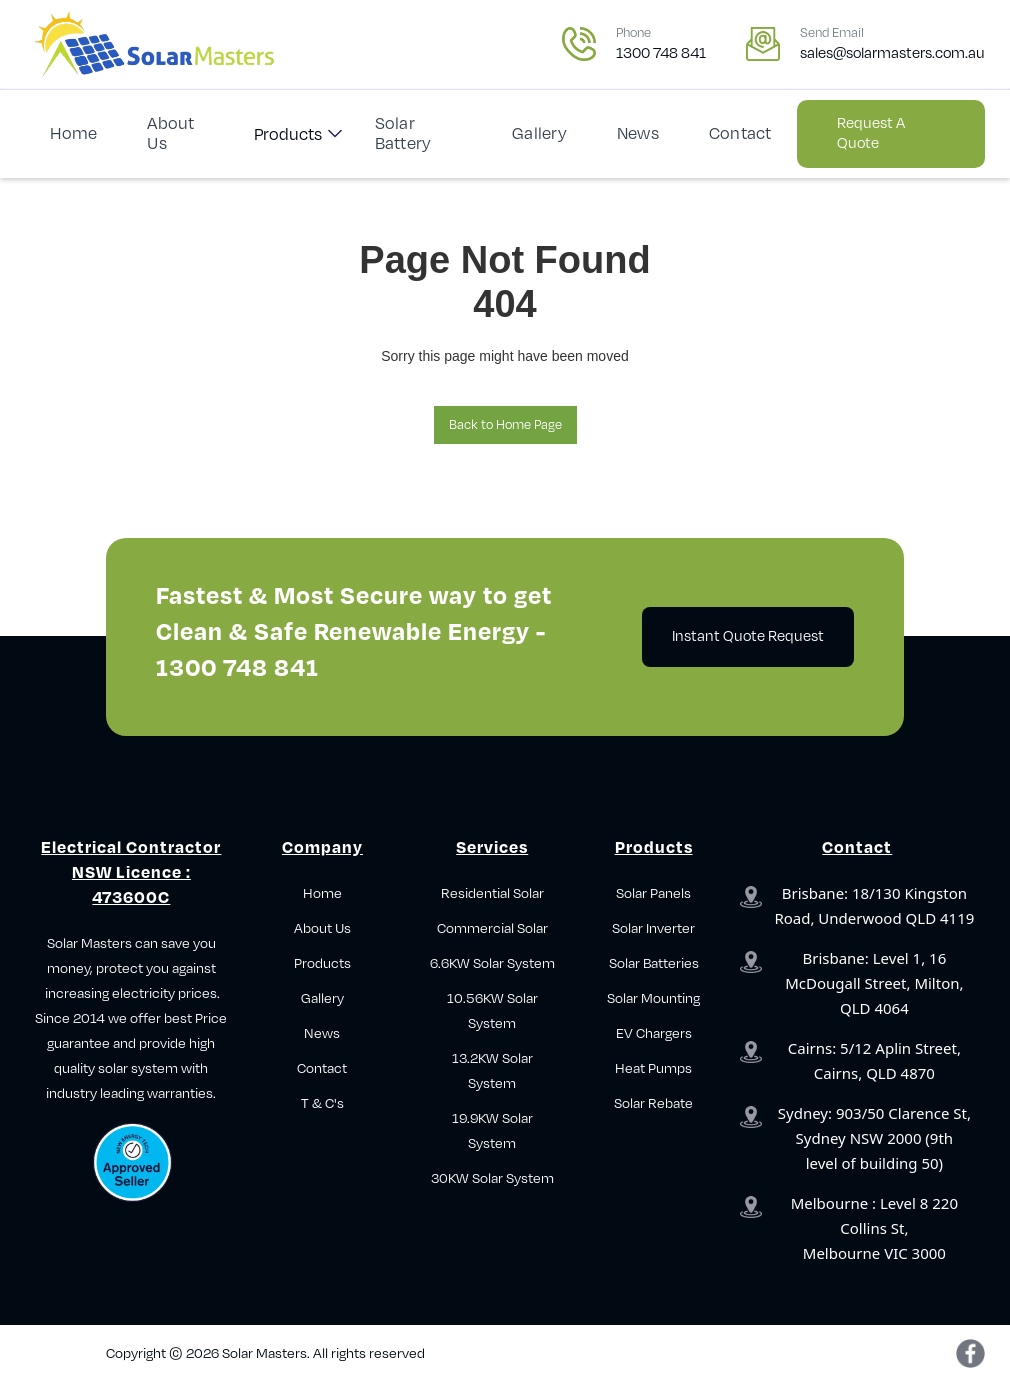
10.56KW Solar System (492, 1011)
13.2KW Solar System (492, 1071)
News (638, 134)
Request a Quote (871, 133)
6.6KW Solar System (492, 963)
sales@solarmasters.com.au (892, 53)
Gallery (539, 134)
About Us (170, 134)
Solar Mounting (653, 998)
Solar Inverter (653, 928)
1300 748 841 (661, 53)
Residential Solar (492, 893)
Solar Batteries (654, 963)
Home (73, 134)
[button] (292, 134)
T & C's (322, 1103)
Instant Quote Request (748, 636)
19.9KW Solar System (492, 1131)
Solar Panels (653, 893)
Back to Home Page (505, 425)
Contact (740, 134)
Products (288, 135)
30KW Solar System (492, 1178)
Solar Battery (403, 134)
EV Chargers (654, 1033)
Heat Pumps (653, 1068)
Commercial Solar (492, 928)
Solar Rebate (653, 1103)
